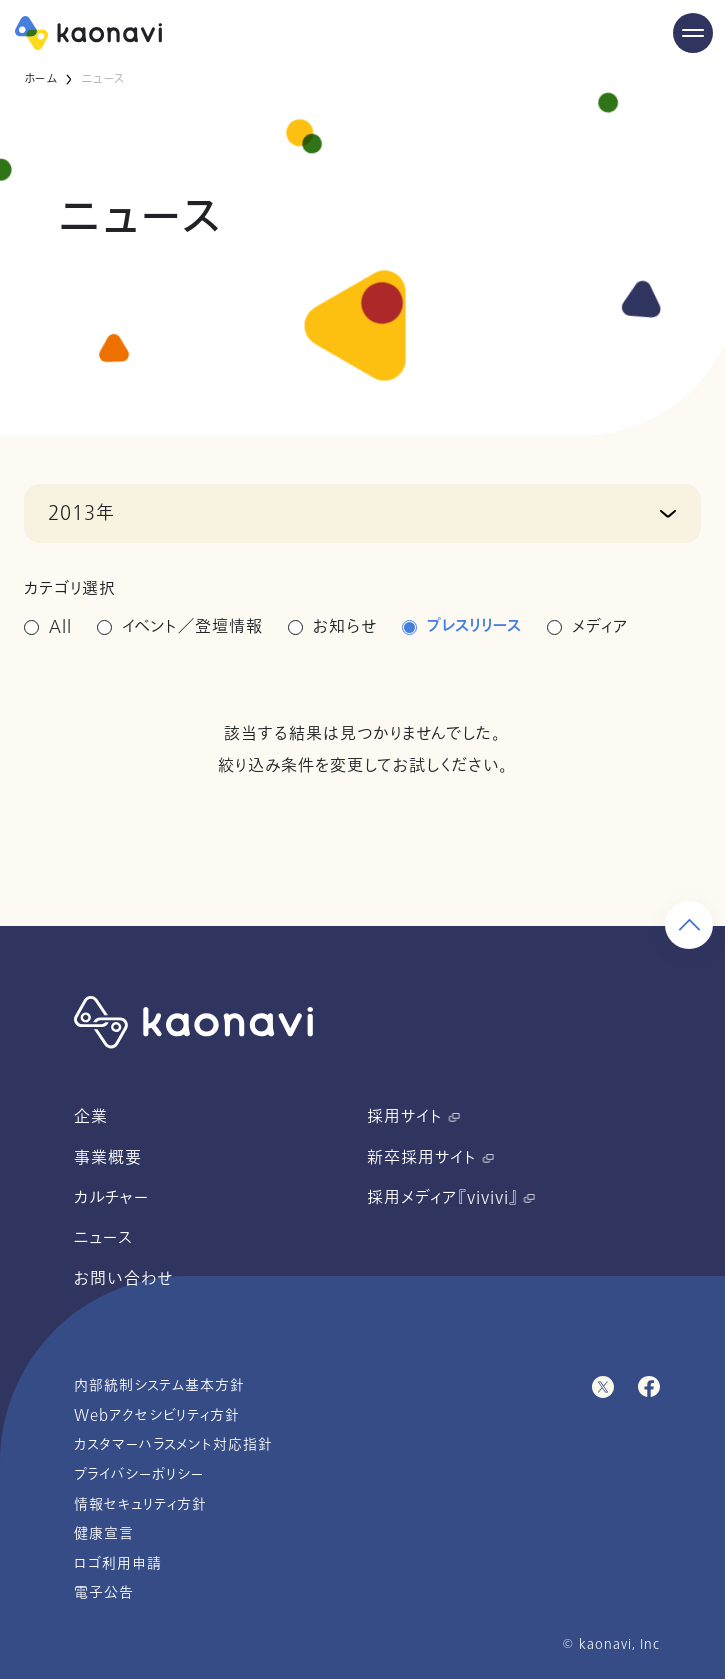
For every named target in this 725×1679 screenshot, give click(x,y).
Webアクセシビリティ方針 (157, 1415)
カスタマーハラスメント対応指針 (173, 1444)
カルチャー (111, 1198)
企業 (91, 1117)
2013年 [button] (81, 513)
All (60, 627)
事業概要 (108, 1158)
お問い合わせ (123, 1279)
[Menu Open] (693, 33)
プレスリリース (474, 627)
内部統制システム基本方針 (159, 1385)
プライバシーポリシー (139, 1474)
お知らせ (345, 627)
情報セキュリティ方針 (140, 1504)
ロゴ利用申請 (118, 1563)
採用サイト (413, 1117)
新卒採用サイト (430, 1158)
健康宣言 (104, 1533)
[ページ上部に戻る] (689, 925)
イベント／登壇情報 (192, 627)
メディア (600, 627)
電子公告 (104, 1592)
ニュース (103, 1238)
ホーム (40, 79)
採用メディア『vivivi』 (451, 1198)
